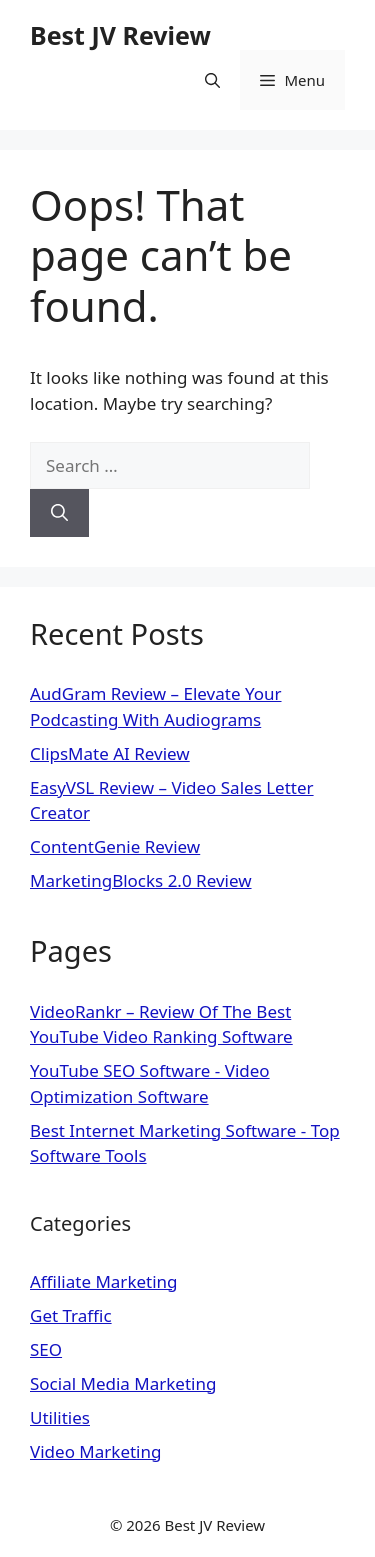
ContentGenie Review (115, 846)
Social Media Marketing (123, 1383)
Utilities (60, 1417)
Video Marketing (95, 1451)
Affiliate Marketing (104, 1281)
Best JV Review (120, 35)
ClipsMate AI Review (110, 753)
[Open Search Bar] (212, 80)
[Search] (59, 513)
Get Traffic (71, 1315)
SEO (46, 1349)
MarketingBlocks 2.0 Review (141, 880)
